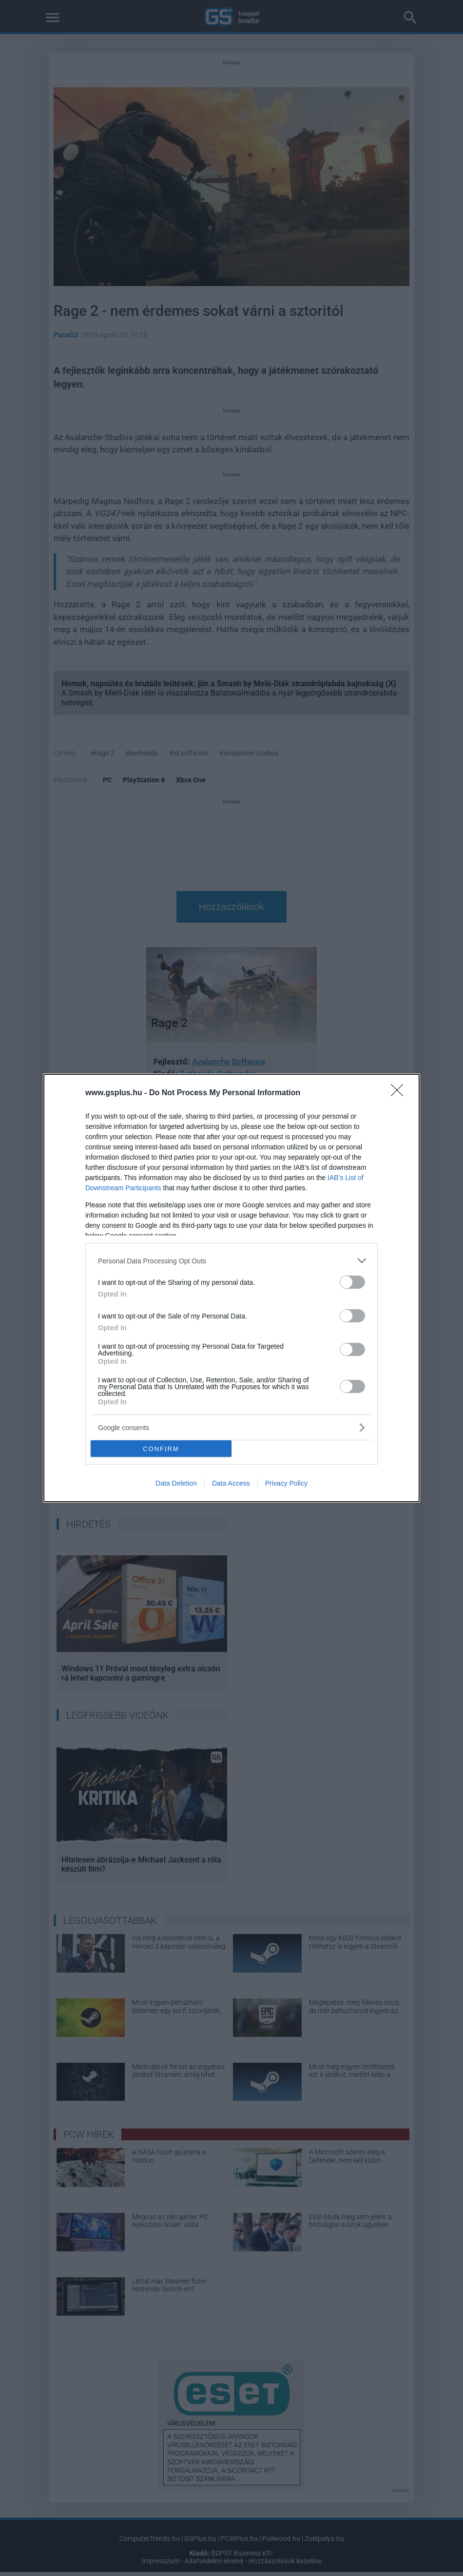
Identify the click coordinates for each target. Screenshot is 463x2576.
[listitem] (231, 1261)
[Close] (400, 1093)
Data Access (231, 1483)
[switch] (352, 1282)
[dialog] (231, 1288)
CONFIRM (161, 1449)
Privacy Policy (286, 1483)
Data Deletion (176, 1483)
